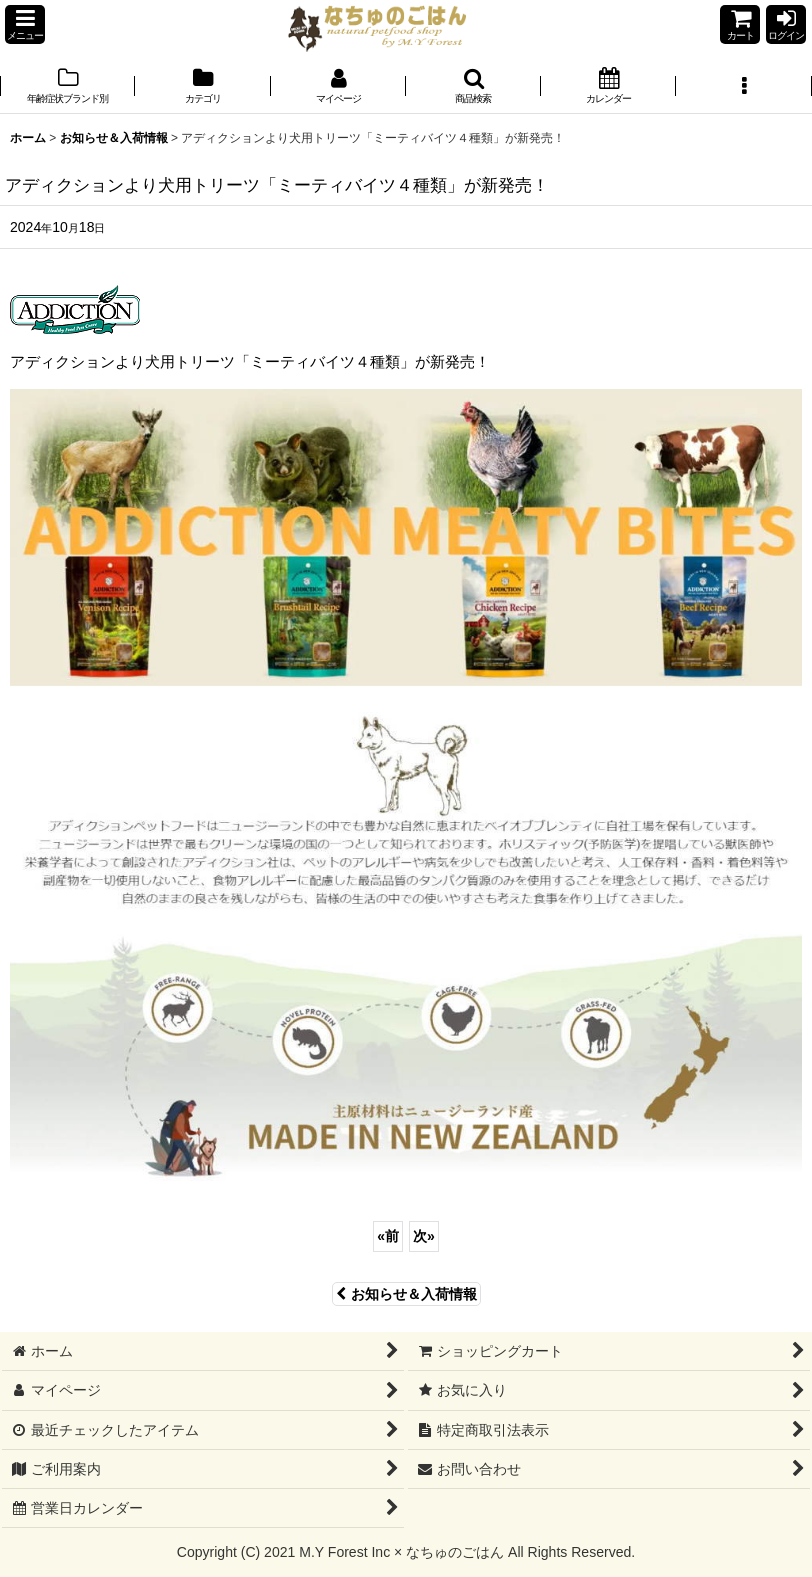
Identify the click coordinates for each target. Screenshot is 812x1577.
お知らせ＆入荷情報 (406, 1294)
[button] (25, 24)
